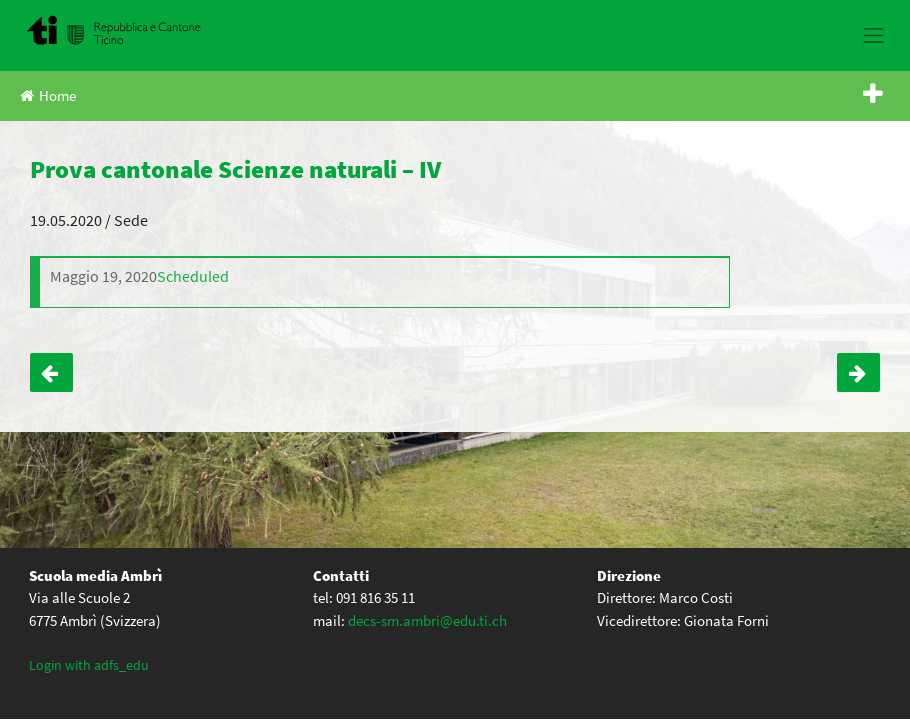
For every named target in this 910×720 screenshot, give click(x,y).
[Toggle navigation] (874, 35)
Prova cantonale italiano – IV (858, 372)
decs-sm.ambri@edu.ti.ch (427, 620)
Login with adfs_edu (89, 665)
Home (48, 95)
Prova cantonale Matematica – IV (51, 372)
